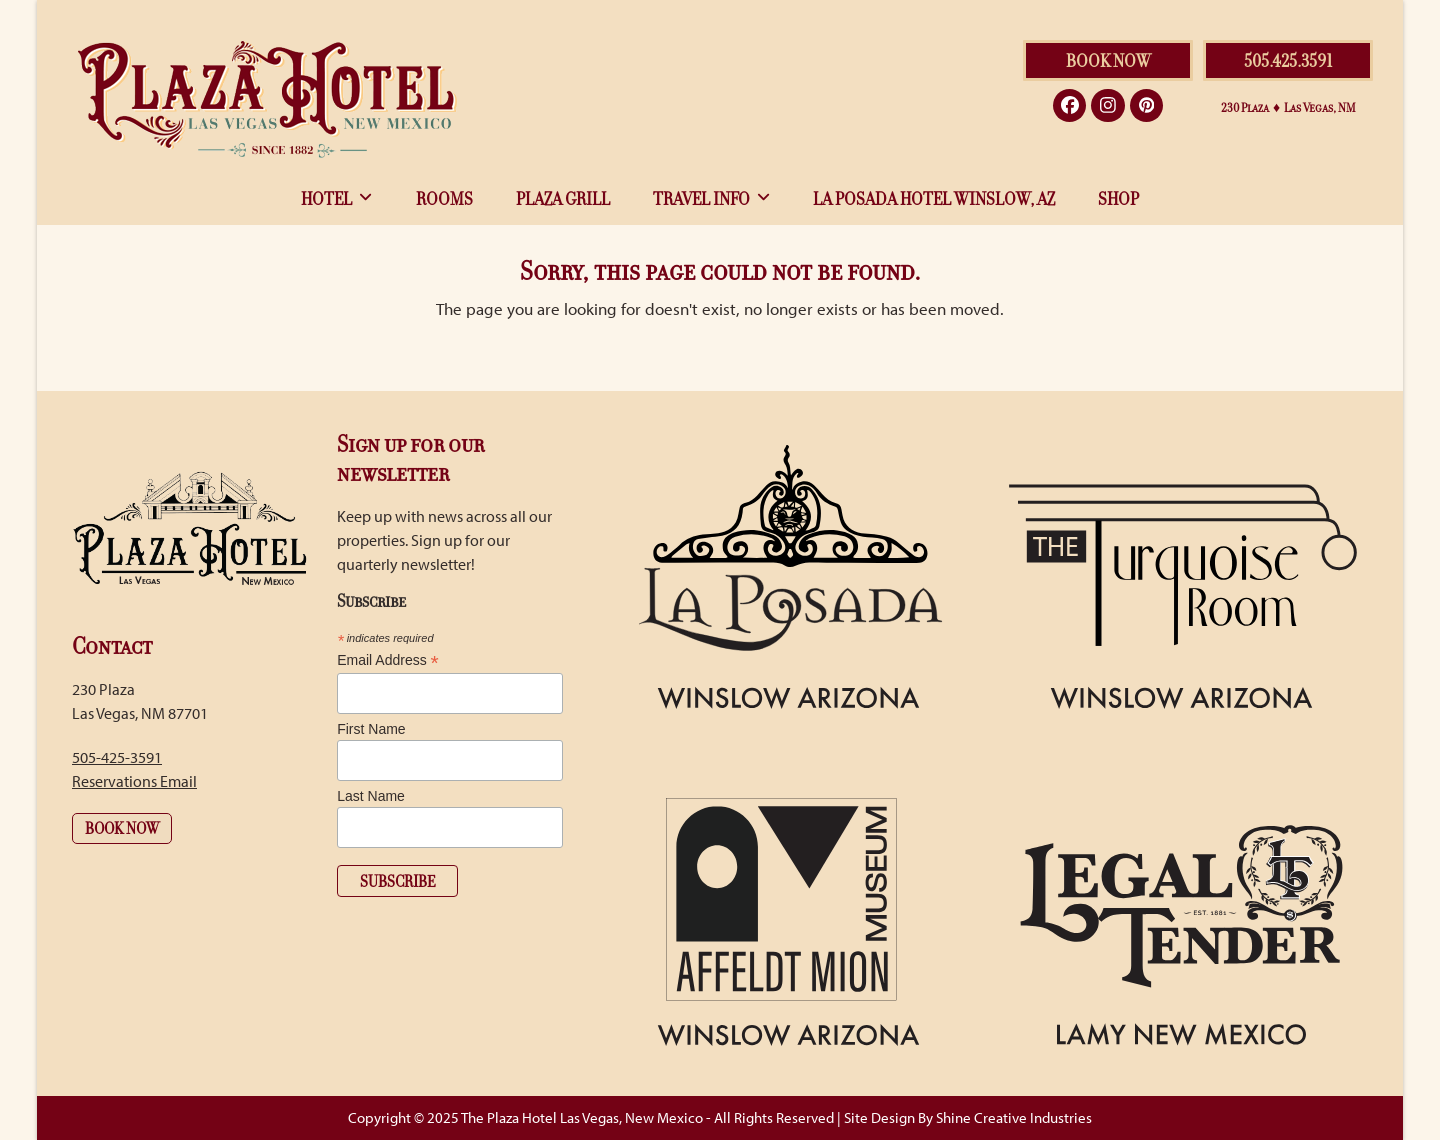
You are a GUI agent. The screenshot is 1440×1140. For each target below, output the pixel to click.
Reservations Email (134, 781)
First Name (371, 729)
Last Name (371, 796)
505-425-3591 (117, 757)
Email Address (388, 660)
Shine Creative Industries (1014, 1117)
